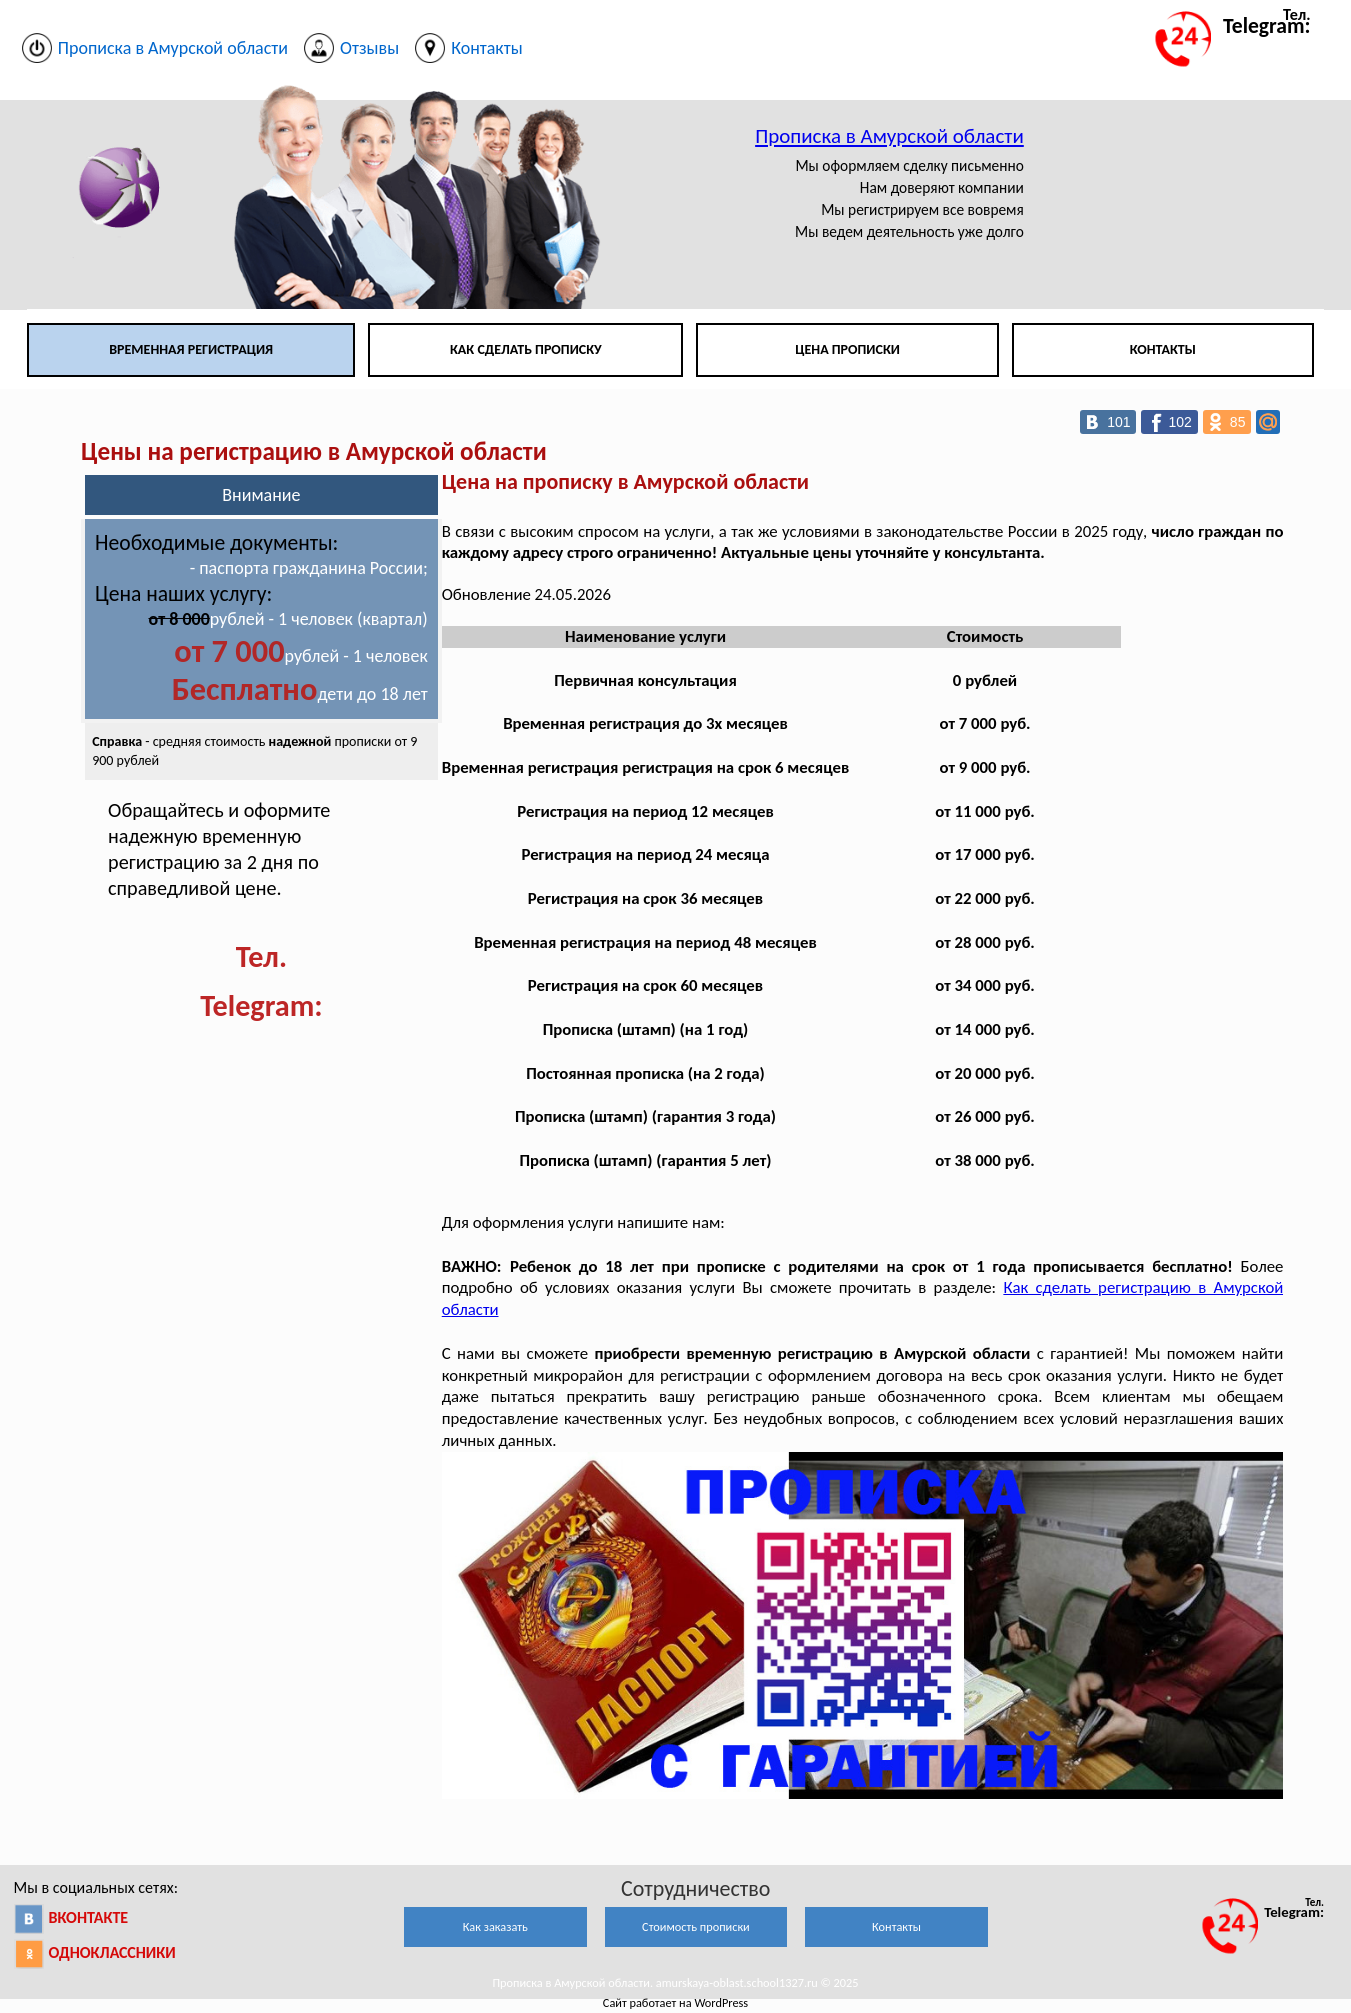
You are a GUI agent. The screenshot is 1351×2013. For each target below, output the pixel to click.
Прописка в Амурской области (889, 136)
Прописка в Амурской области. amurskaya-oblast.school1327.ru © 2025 (675, 1982)
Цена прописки (847, 349)
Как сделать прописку (526, 349)
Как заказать (495, 1926)
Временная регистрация (191, 349)
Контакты (1163, 349)
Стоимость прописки (696, 1926)
